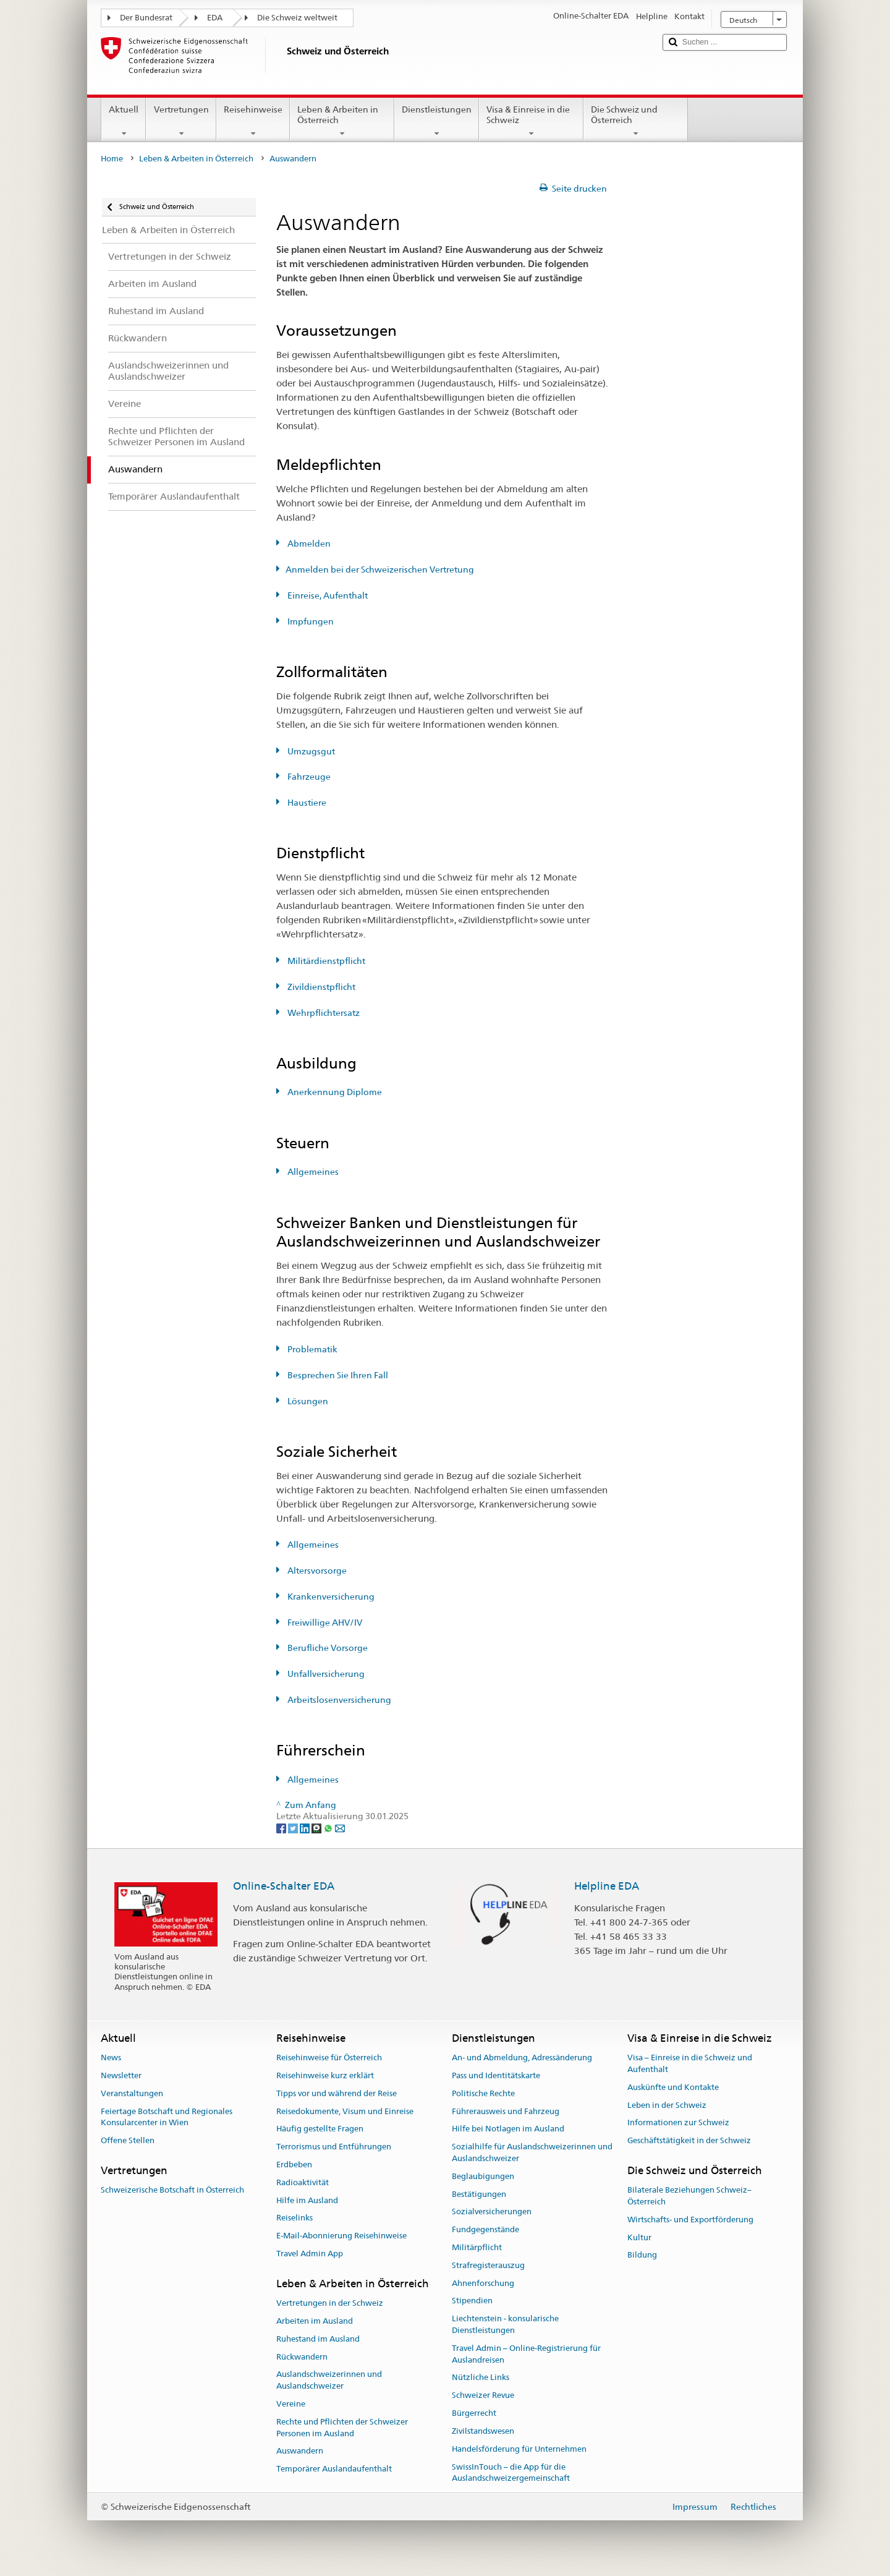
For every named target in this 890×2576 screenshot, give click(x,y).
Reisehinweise (253, 121)
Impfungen (310, 621)
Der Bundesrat (146, 17)
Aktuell (123, 121)
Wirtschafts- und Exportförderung (690, 2219)
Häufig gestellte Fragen (319, 2129)
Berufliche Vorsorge (327, 1648)
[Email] (340, 1828)
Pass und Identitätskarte (496, 2075)
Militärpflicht (477, 2247)
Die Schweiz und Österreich (635, 121)
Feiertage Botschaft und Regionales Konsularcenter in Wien (166, 2117)
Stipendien (472, 2301)
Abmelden (308, 543)
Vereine (290, 2403)
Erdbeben (294, 2164)
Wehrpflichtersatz (323, 1013)
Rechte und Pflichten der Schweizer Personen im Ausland (342, 2427)
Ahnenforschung (483, 2283)
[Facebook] (282, 1828)
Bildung (642, 2255)
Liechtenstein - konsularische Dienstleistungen (505, 2324)
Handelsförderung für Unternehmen (519, 2449)
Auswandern (299, 2451)
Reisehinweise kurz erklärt (325, 2075)
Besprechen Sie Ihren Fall (337, 1375)
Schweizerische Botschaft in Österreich (172, 2189)
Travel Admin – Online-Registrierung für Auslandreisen (526, 2354)
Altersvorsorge (316, 1571)
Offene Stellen (128, 2140)
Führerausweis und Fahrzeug (505, 2111)
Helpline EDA (606, 1886)
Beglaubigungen (483, 2176)
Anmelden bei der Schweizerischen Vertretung (380, 569)
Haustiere (306, 803)
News (111, 2057)
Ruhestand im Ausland (318, 2339)
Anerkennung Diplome (334, 1092)
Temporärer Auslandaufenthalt (334, 2468)
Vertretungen (180, 121)
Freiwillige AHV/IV (324, 1622)
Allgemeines (312, 1172)
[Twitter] (294, 1828)
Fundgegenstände (485, 2229)
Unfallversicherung (325, 1674)
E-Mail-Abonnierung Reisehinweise (341, 2235)
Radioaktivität (302, 2182)
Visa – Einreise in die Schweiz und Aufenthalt (689, 2063)
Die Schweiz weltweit (297, 17)
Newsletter (121, 2075)
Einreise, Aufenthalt (327, 595)
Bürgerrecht (474, 2413)
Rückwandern (302, 2356)
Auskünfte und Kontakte (673, 2087)
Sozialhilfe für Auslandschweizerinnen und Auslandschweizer (532, 2152)
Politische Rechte (483, 2093)
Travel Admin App (309, 2253)
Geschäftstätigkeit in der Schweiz (689, 2140)
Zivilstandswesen (483, 2431)
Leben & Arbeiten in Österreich (342, 121)
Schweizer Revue (483, 2395)
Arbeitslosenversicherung (338, 1700)
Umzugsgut (310, 751)
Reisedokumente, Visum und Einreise (344, 2111)
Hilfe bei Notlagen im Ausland (508, 2129)
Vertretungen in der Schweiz (329, 2303)
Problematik (311, 1349)
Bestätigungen (479, 2194)
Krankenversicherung (330, 1596)
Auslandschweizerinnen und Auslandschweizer (329, 2380)
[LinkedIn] (306, 1828)
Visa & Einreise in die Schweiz (531, 121)
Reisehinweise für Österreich (329, 2057)
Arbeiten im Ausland (314, 2321)
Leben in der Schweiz (666, 2105)
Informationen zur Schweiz (678, 2123)
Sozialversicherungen (492, 2212)
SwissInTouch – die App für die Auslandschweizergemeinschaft (511, 2472)
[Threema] (317, 1828)
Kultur (639, 2237)
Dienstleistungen (436, 121)
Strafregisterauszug (488, 2265)
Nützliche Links (480, 2377)
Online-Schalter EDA (283, 1886)
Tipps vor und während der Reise (336, 2093)
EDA (214, 17)
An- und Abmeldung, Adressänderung (522, 2057)
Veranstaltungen (132, 2093)
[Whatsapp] (329, 1828)
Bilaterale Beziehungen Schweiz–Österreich (689, 2195)
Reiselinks (294, 2218)
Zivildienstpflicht (320, 987)
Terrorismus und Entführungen (333, 2146)
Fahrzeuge (308, 777)
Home (112, 158)
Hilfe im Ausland (307, 2200)
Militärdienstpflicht (325, 961)
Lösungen (307, 1401)
